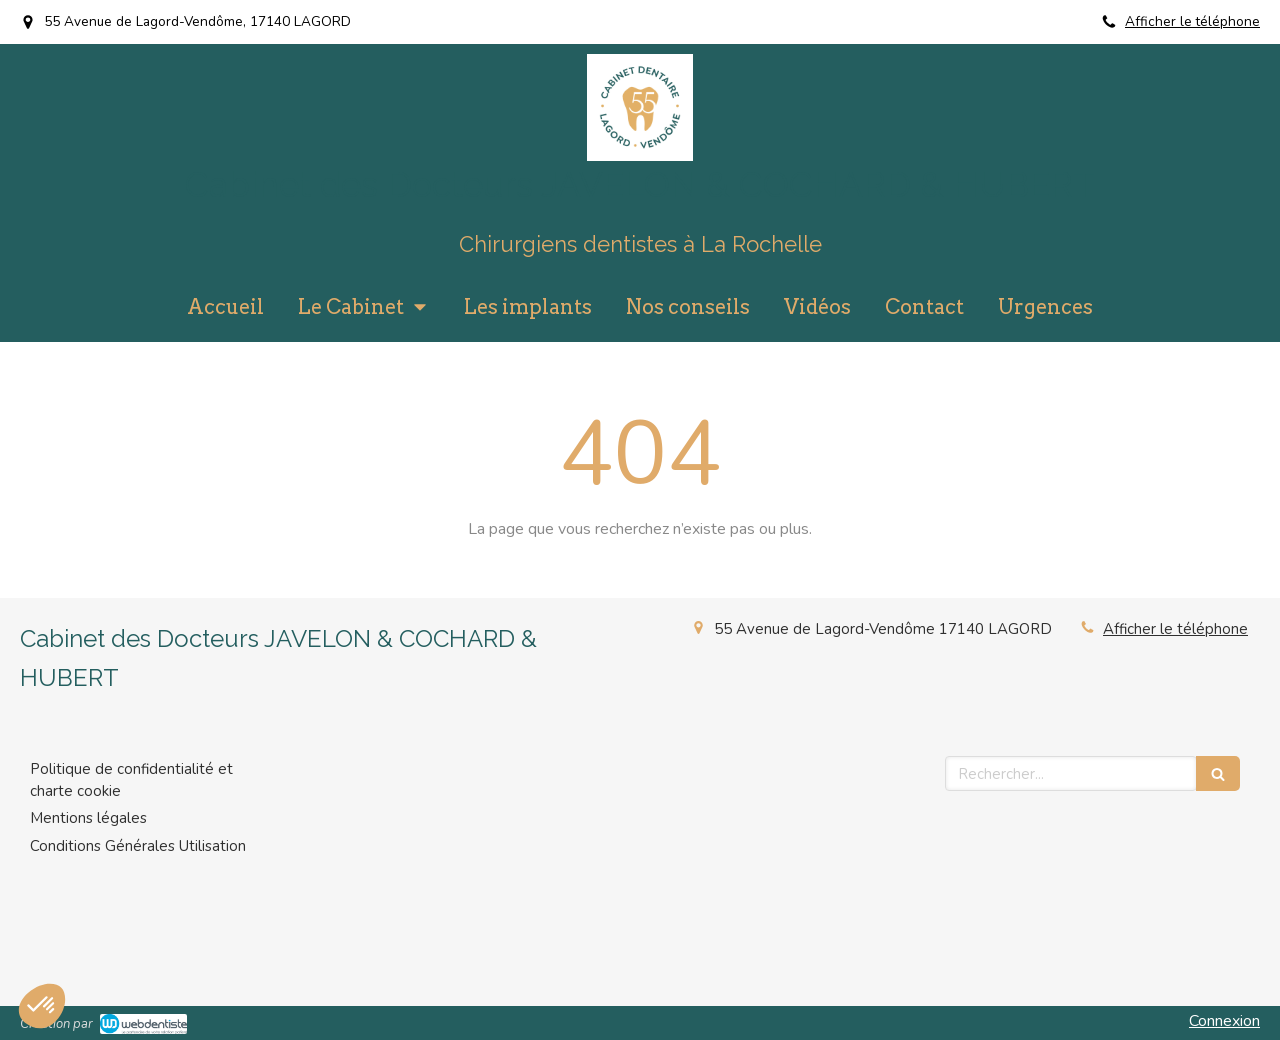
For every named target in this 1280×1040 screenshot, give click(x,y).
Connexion (1224, 1021)
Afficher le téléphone (1192, 21)
